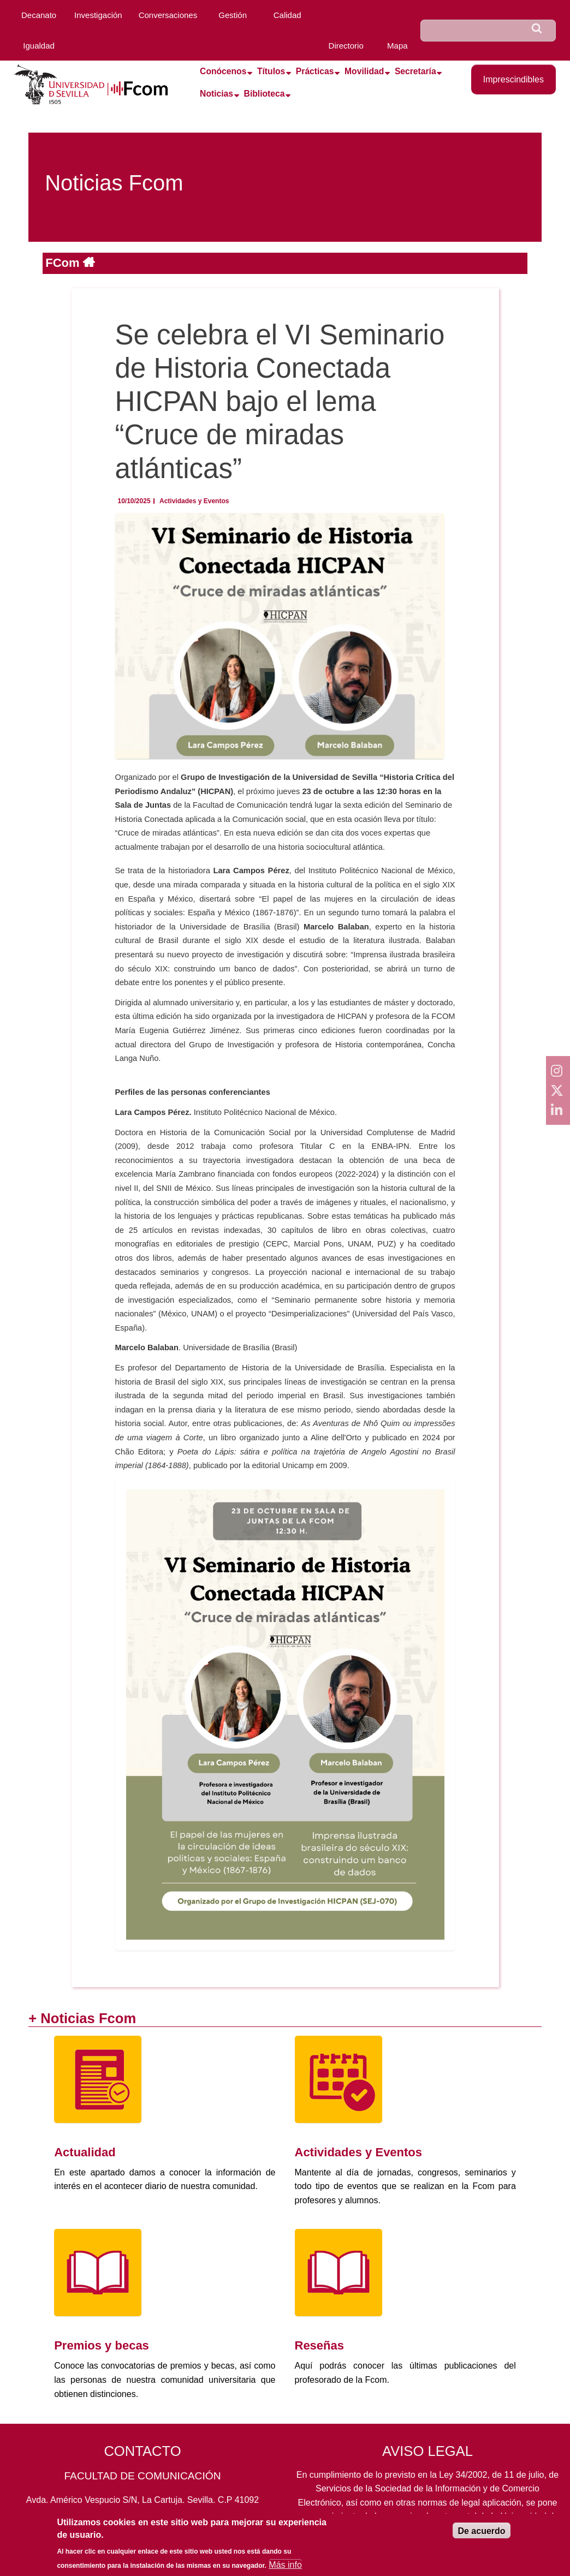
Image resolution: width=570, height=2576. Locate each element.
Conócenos (223, 71)
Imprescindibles (513, 79)
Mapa (397, 45)
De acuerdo (481, 2531)
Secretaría (415, 71)
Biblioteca (264, 93)
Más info (285, 2564)
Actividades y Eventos (194, 501)
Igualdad (39, 45)
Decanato (38, 15)
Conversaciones (168, 15)
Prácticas (315, 71)
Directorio (346, 45)
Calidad (287, 15)
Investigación (98, 15)
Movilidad (364, 71)
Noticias (216, 93)
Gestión (232, 15)
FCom (63, 263)
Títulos (271, 71)
